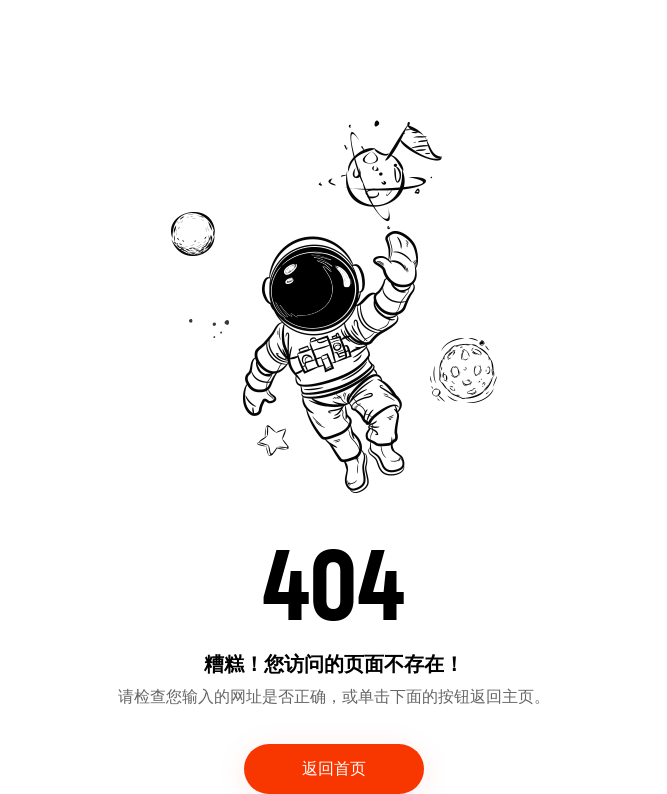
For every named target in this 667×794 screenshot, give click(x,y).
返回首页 (334, 769)
